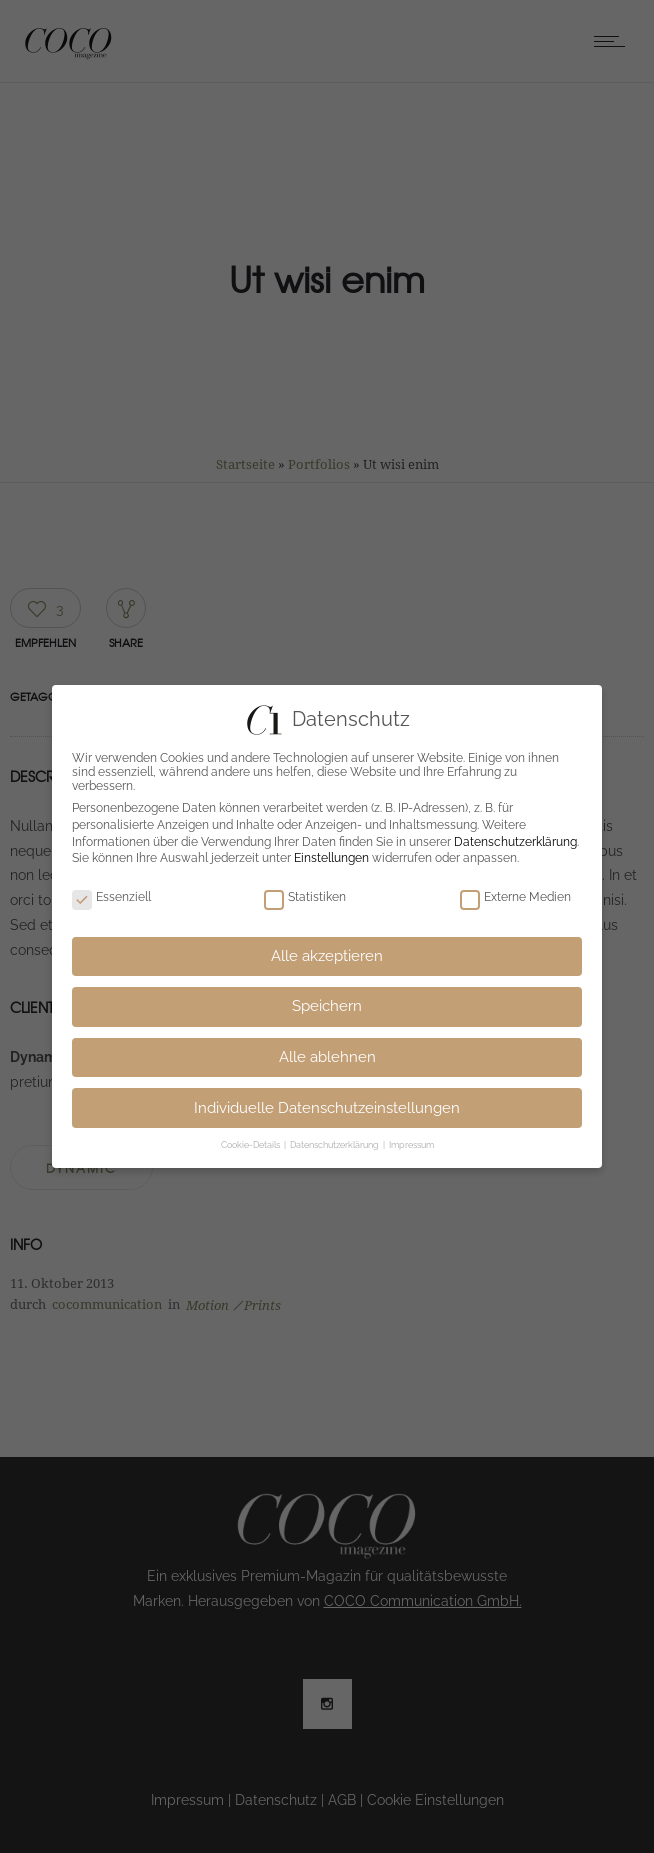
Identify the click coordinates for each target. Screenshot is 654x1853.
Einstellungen (331, 858)
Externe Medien (515, 897)
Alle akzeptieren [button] (327, 956)
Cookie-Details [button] (251, 1145)
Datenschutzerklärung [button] (335, 1145)
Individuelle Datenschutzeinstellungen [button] (327, 1108)
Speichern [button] (327, 1006)
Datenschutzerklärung (515, 842)
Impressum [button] (411, 1145)
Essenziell (111, 897)
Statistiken (305, 897)
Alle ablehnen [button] (327, 1057)
